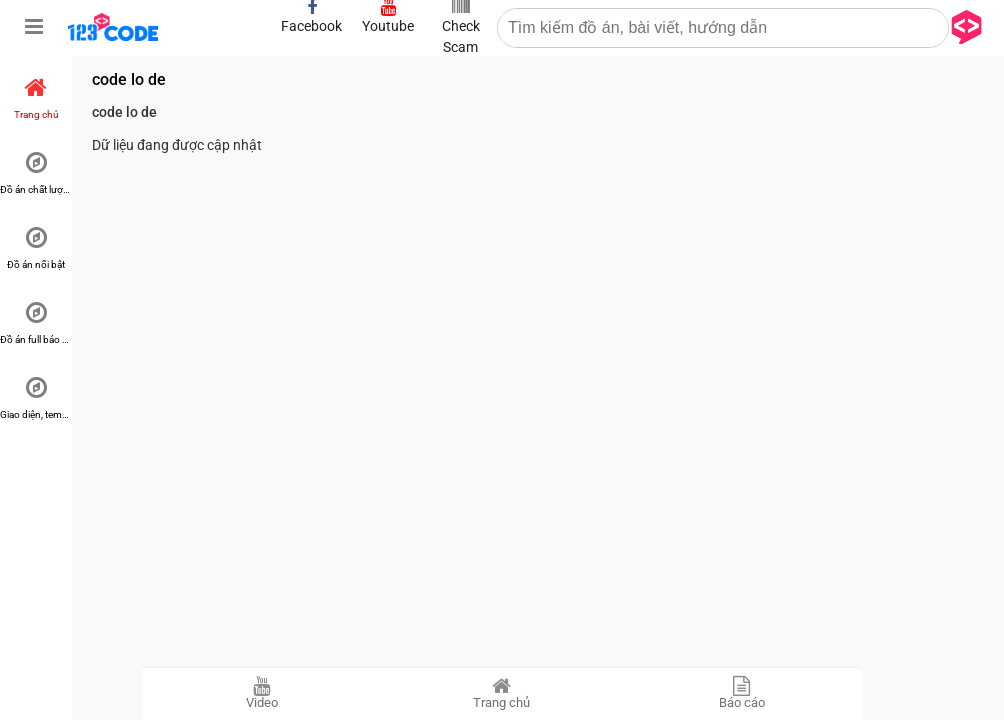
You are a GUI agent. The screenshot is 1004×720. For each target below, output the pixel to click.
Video (262, 693)
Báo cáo (742, 693)
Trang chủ (502, 693)
